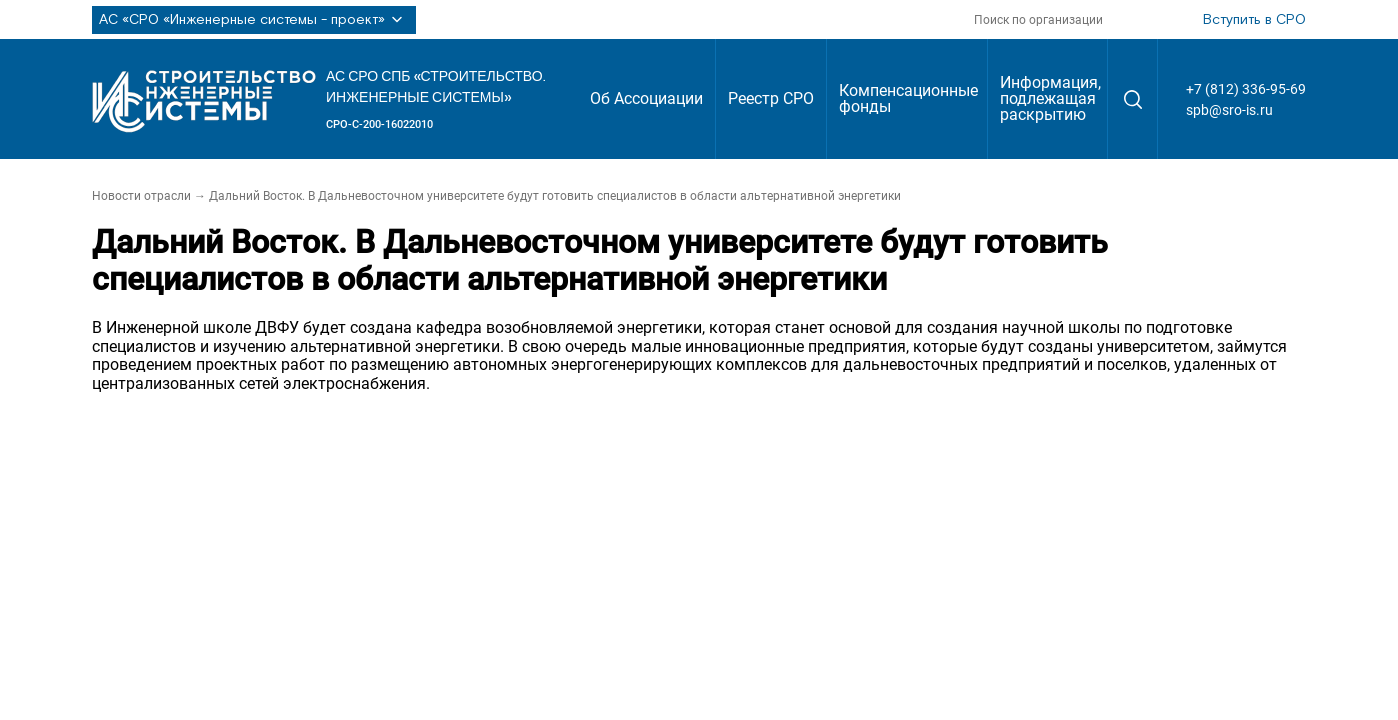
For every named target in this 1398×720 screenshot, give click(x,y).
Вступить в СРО (1254, 20)
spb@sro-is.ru (1229, 110)
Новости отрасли (141, 196)
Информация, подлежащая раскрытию (1050, 98)
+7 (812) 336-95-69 (1246, 89)
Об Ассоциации (646, 98)
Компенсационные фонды (908, 98)
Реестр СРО (771, 98)
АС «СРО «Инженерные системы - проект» (254, 20)
